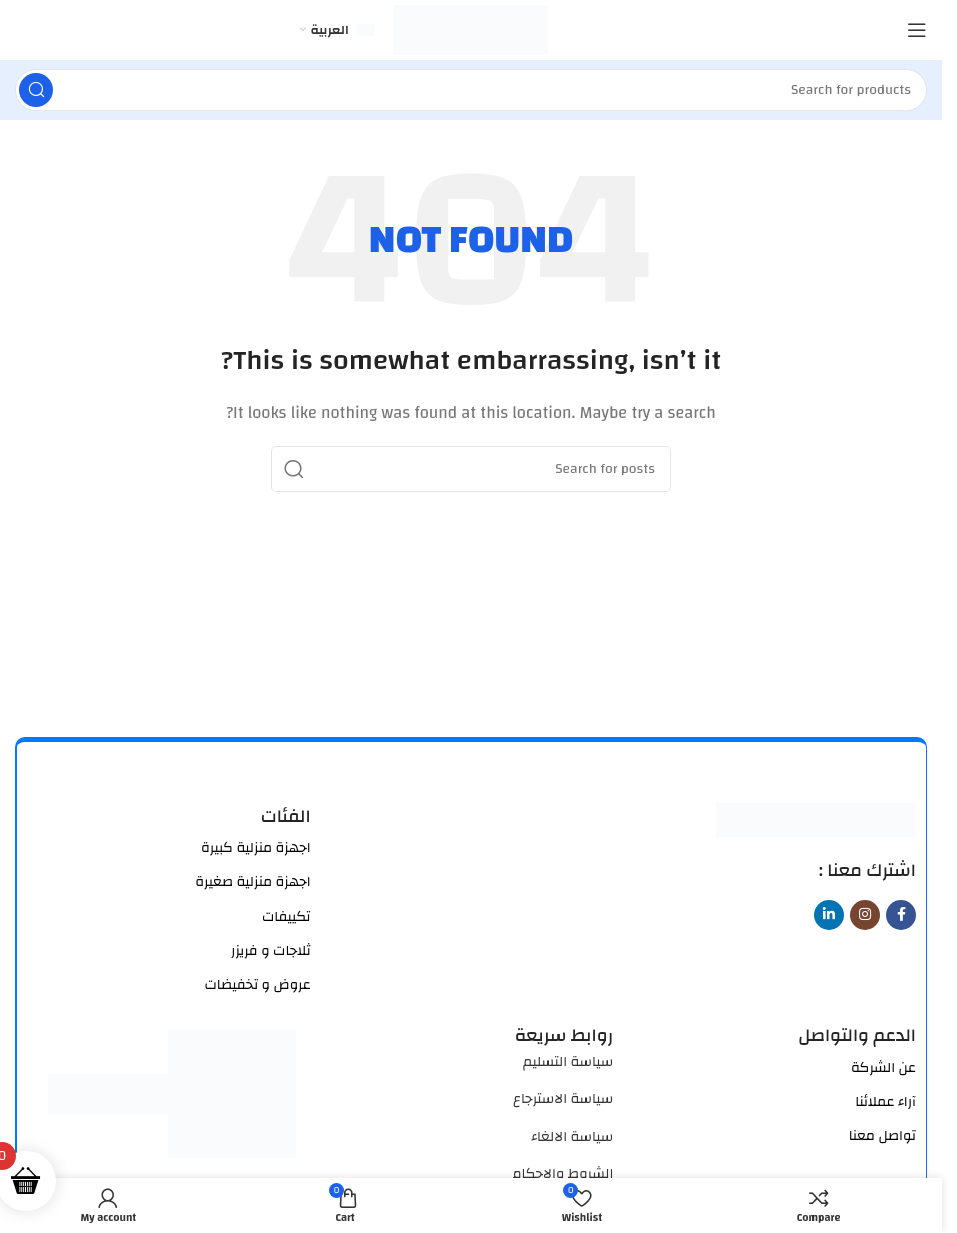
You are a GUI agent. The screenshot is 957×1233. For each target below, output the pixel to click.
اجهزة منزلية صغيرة (252, 882)
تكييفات (286, 917)
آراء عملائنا (885, 1102)
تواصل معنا (882, 1136)
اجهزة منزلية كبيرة (256, 848)
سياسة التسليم (568, 1062)
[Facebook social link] (901, 915)
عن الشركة (883, 1068)
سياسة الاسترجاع (563, 1099)
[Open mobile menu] (917, 30)
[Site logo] (471, 29)
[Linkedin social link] (829, 915)
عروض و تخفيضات (257, 985)
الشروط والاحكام (562, 1174)
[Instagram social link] (865, 915)
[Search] (471, 90)
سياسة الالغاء (572, 1137)
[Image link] (816, 818)
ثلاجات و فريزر (271, 951)
